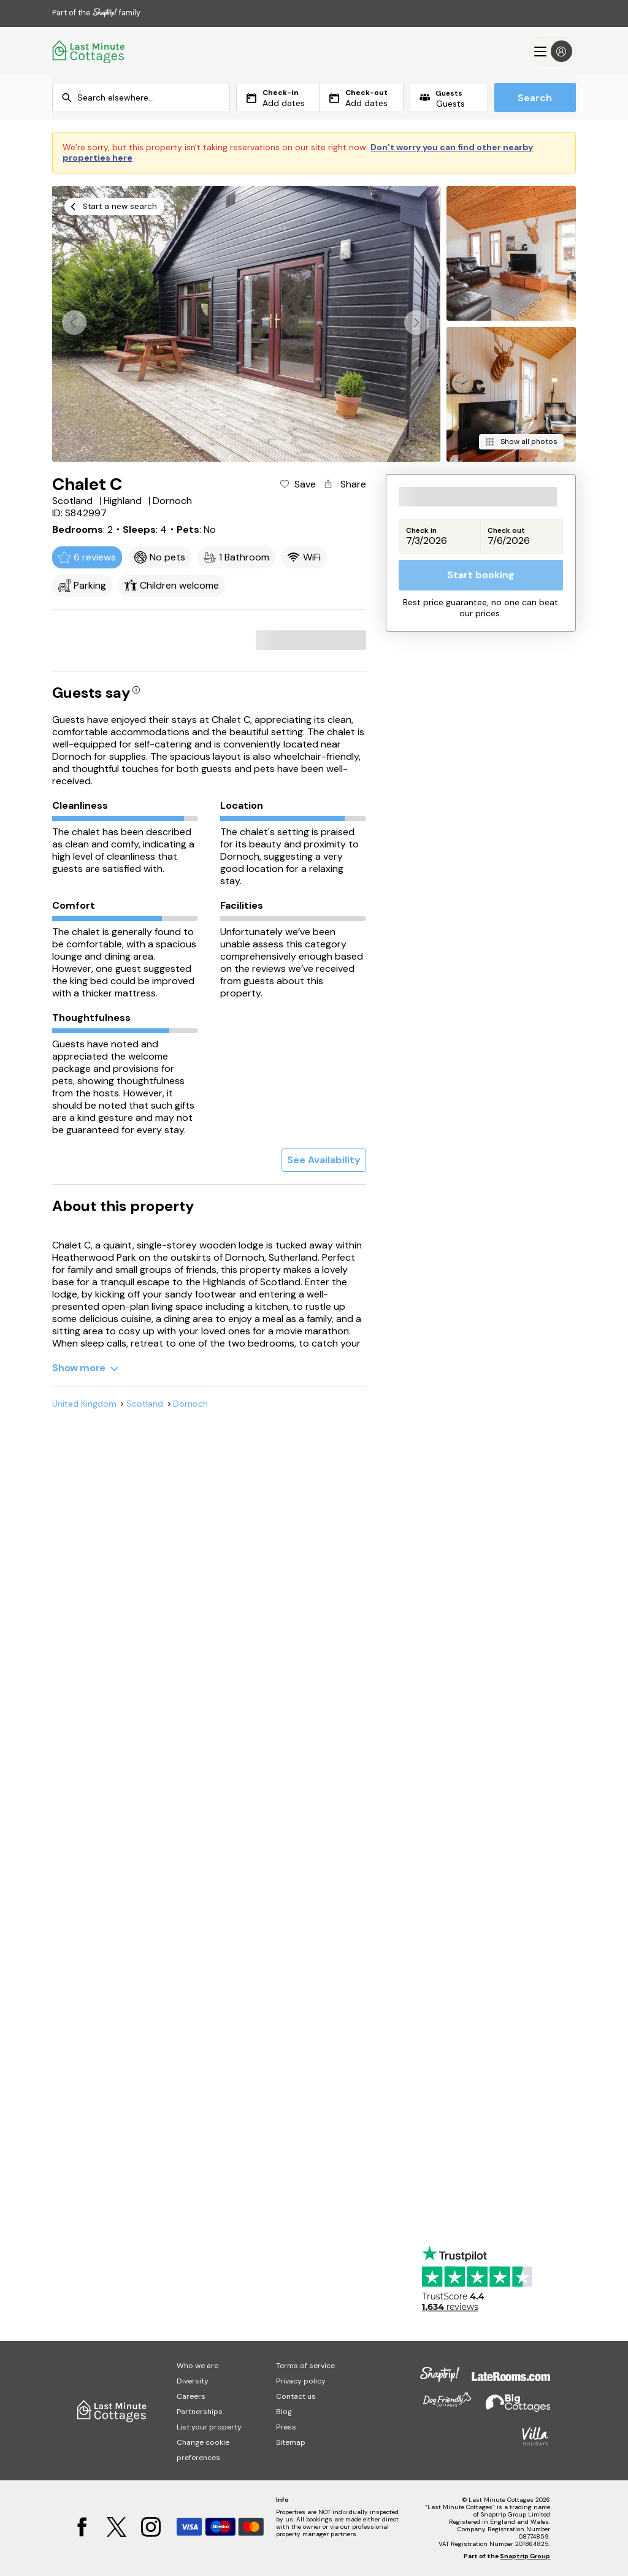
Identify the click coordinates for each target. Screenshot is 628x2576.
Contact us (296, 2396)
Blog (284, 2412)
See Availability (324, 1159)
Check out (506, 530)
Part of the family (96, 12)
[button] (416, 322)
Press (286, 2427)
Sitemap (290, 2442)
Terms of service (305, 2366)
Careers (191, 2396)
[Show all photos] (521, 441)
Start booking (481, 574)
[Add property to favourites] (297, 484)
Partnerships (200, 2412)
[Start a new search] (114, 206)
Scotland (144, 1404)
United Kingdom (84, 1404)
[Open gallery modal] (246, 324)
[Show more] (85, 1368)
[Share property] (344, 484)
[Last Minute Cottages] (89, 51)
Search (535, 97)
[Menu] (552, 51)
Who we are (197, 2366)
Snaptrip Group (525, 2556)
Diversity (193, 2381)
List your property (209, 2427)
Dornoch (190, 1404)
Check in (421, 530)
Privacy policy (301, 2381)
